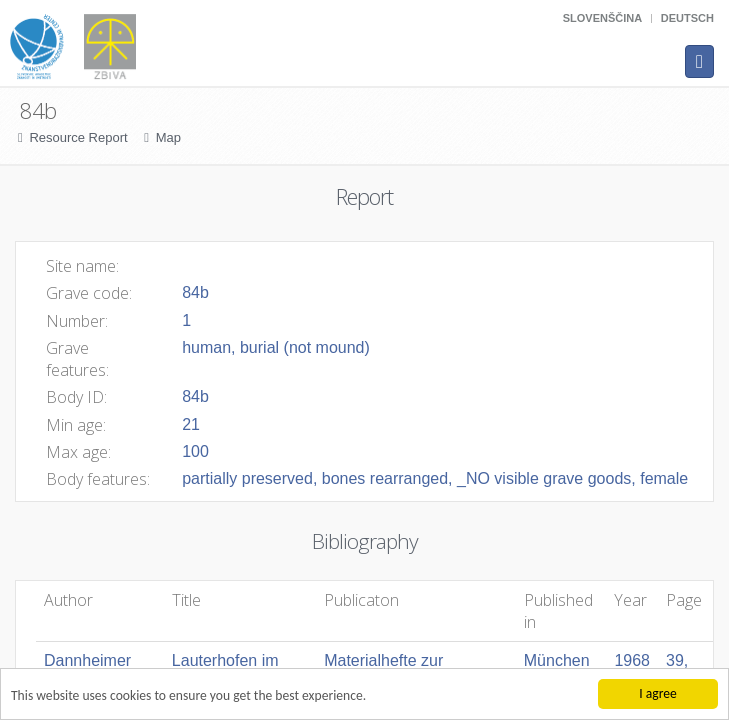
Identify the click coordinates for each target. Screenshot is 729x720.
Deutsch (687, 18)
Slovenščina (602, 18)
